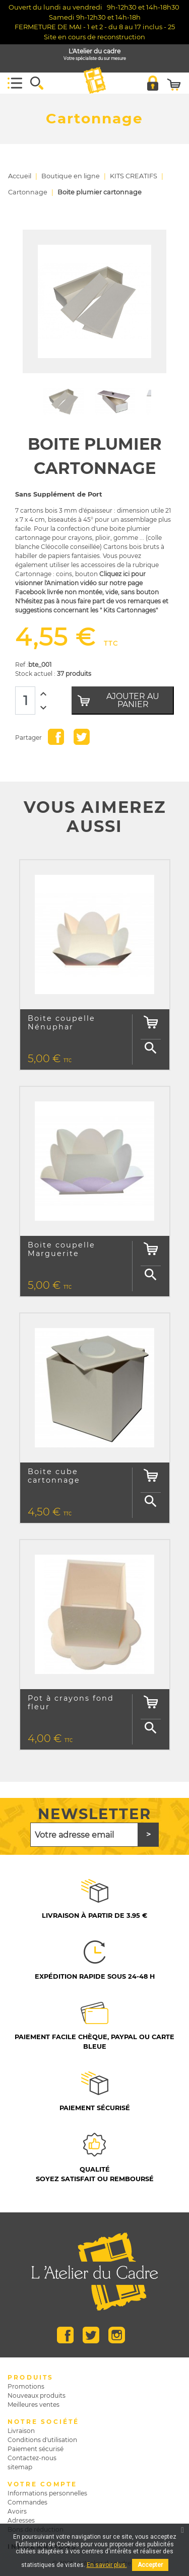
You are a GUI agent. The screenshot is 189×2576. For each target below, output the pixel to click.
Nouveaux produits (37, 2395)
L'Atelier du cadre (95, 54)
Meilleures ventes (33, 2404)
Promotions (26, 2386)
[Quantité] (25, 700)
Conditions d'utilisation (42, 2440)
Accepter (150, 2564)
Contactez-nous (32, 2458)
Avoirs (17, 2511)
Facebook (65, 2335)
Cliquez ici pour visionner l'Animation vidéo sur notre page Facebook (80, 583)
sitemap (20, 2467)
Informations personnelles (47, 2493)
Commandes (27, 2502)
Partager (56, 737)
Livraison (21, 2430)
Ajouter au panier (118, 700)
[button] (36, 83)
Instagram (116, 2335)
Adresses (21, 2520)
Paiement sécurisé (36, 2449)
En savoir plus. (107, 2564)
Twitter (91, 2335)
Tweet (82, 737)
